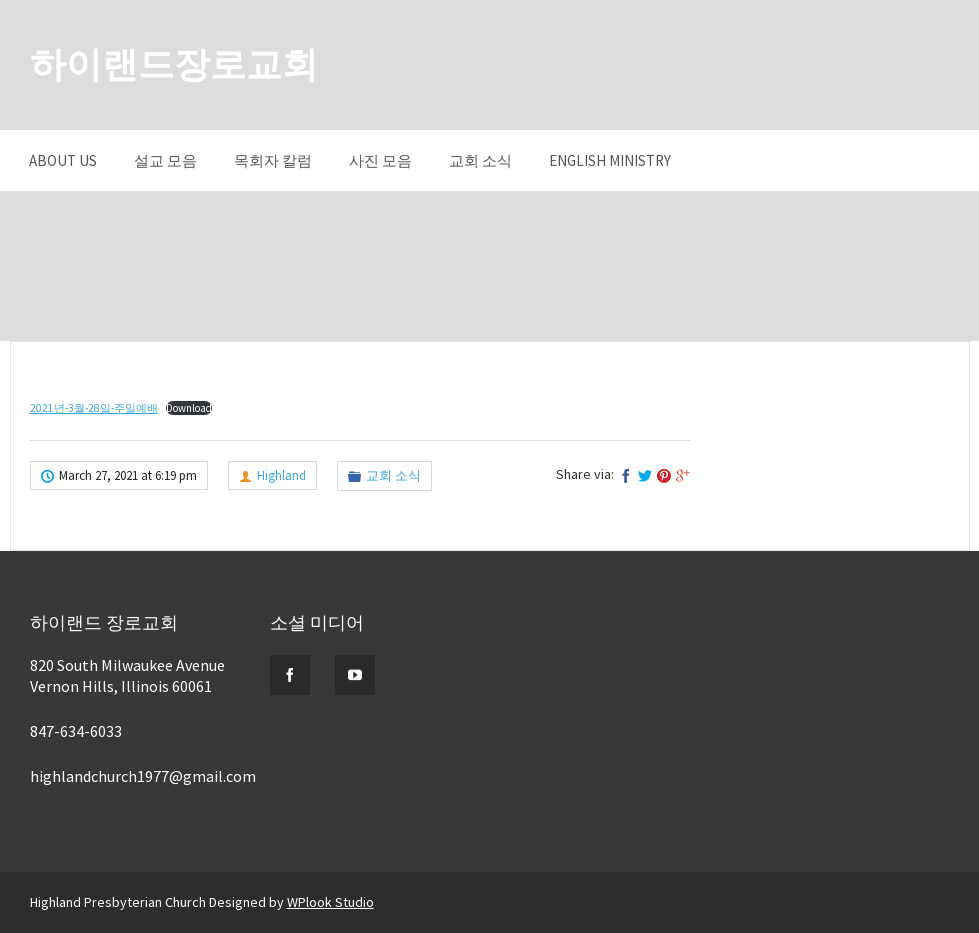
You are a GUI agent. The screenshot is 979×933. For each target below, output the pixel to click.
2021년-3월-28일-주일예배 (94, 408)
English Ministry (610, 160)
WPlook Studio (330, 902)
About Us (63, 160)
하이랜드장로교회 (174, 64)
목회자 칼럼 (273, 160)
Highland (281, 475)
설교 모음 (165, 160)
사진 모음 (380, 160)
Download (189, 408)
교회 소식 (480, 160)
